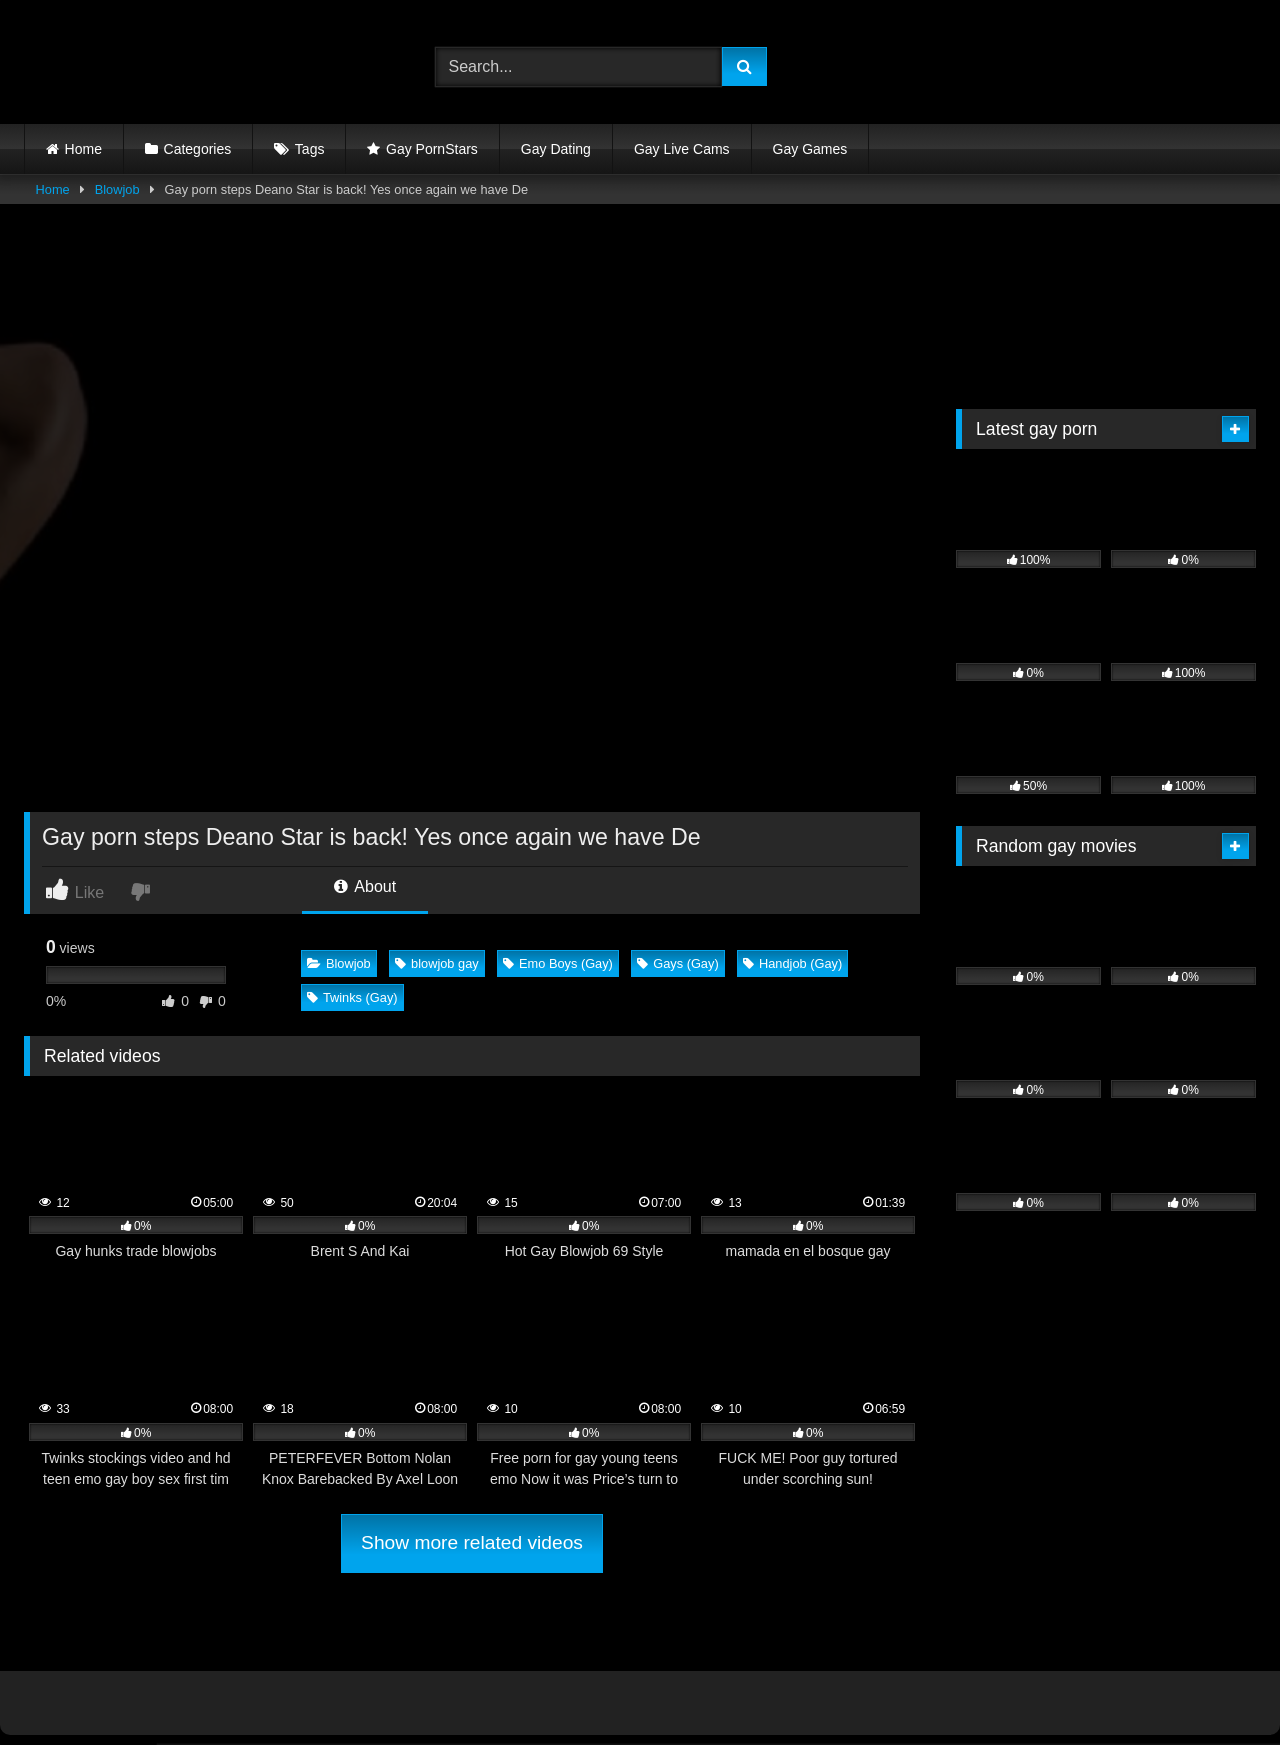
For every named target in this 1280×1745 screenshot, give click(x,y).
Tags (310, 149)
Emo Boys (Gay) (558, 963)
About (365, 886)
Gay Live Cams (682, 149)
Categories (198, 149)
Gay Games (810, 149)
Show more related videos (472, 1542)
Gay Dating (556, 149)
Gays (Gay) (677, 963)
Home (83, 149)
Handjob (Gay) (792, 963)
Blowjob (117, 189)
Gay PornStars (432, 149)
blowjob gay (437, 963)
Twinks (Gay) (352, 997)
